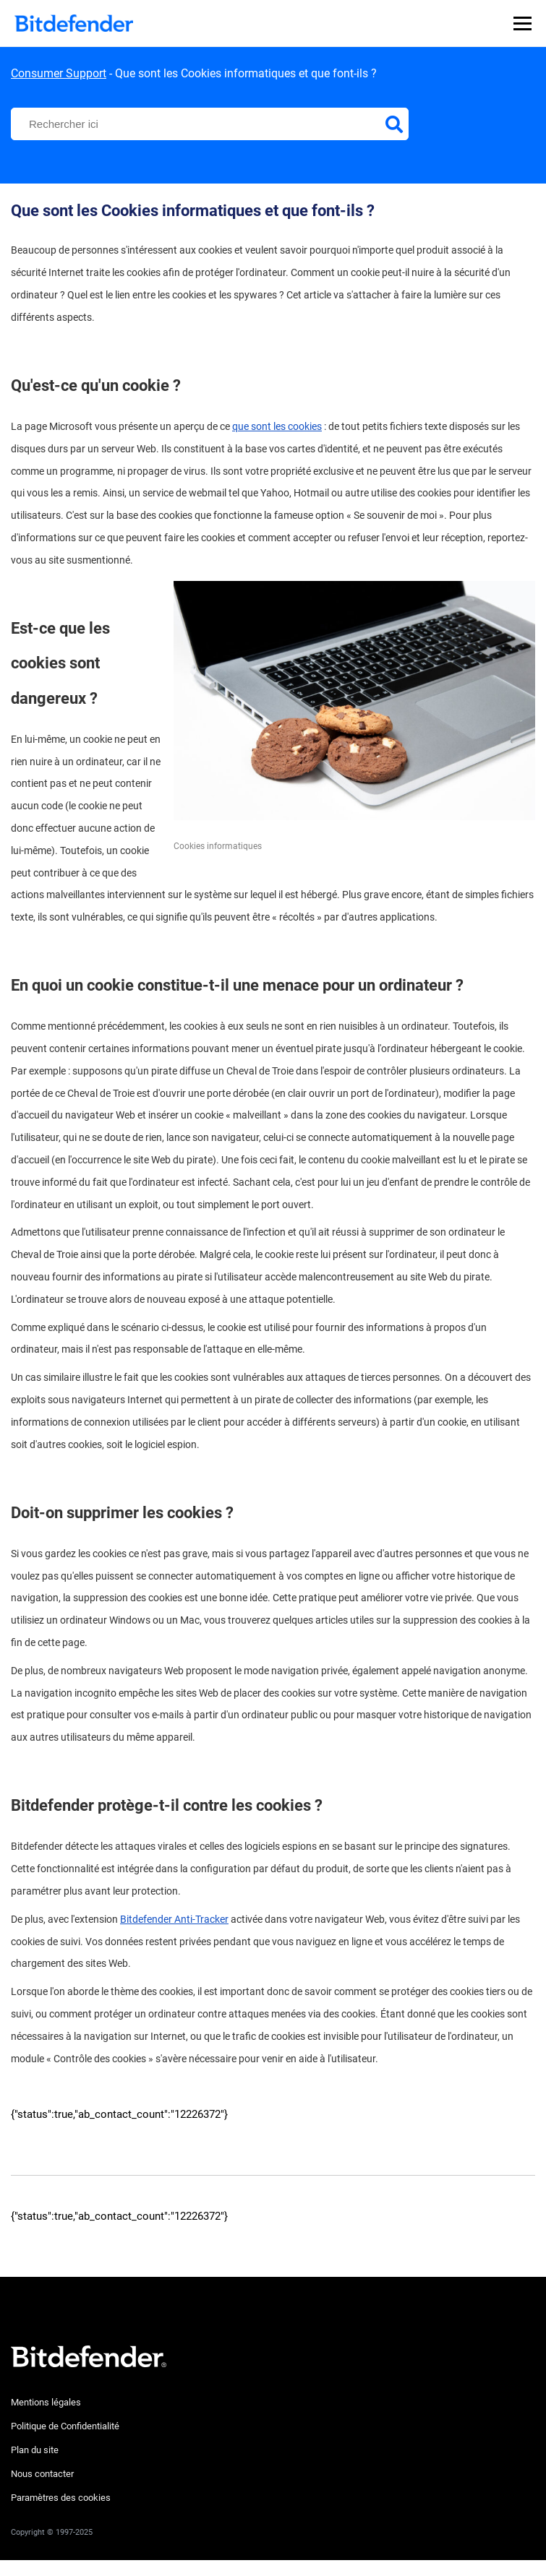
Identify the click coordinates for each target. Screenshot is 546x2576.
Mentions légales (46, 2402)
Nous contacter (42, 2473)
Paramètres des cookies (61, 2497)
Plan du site (35, 2449)
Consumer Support (58, 73)
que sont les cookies (277, 426)
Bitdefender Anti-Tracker (174, 1919)
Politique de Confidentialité (65, 2426)
